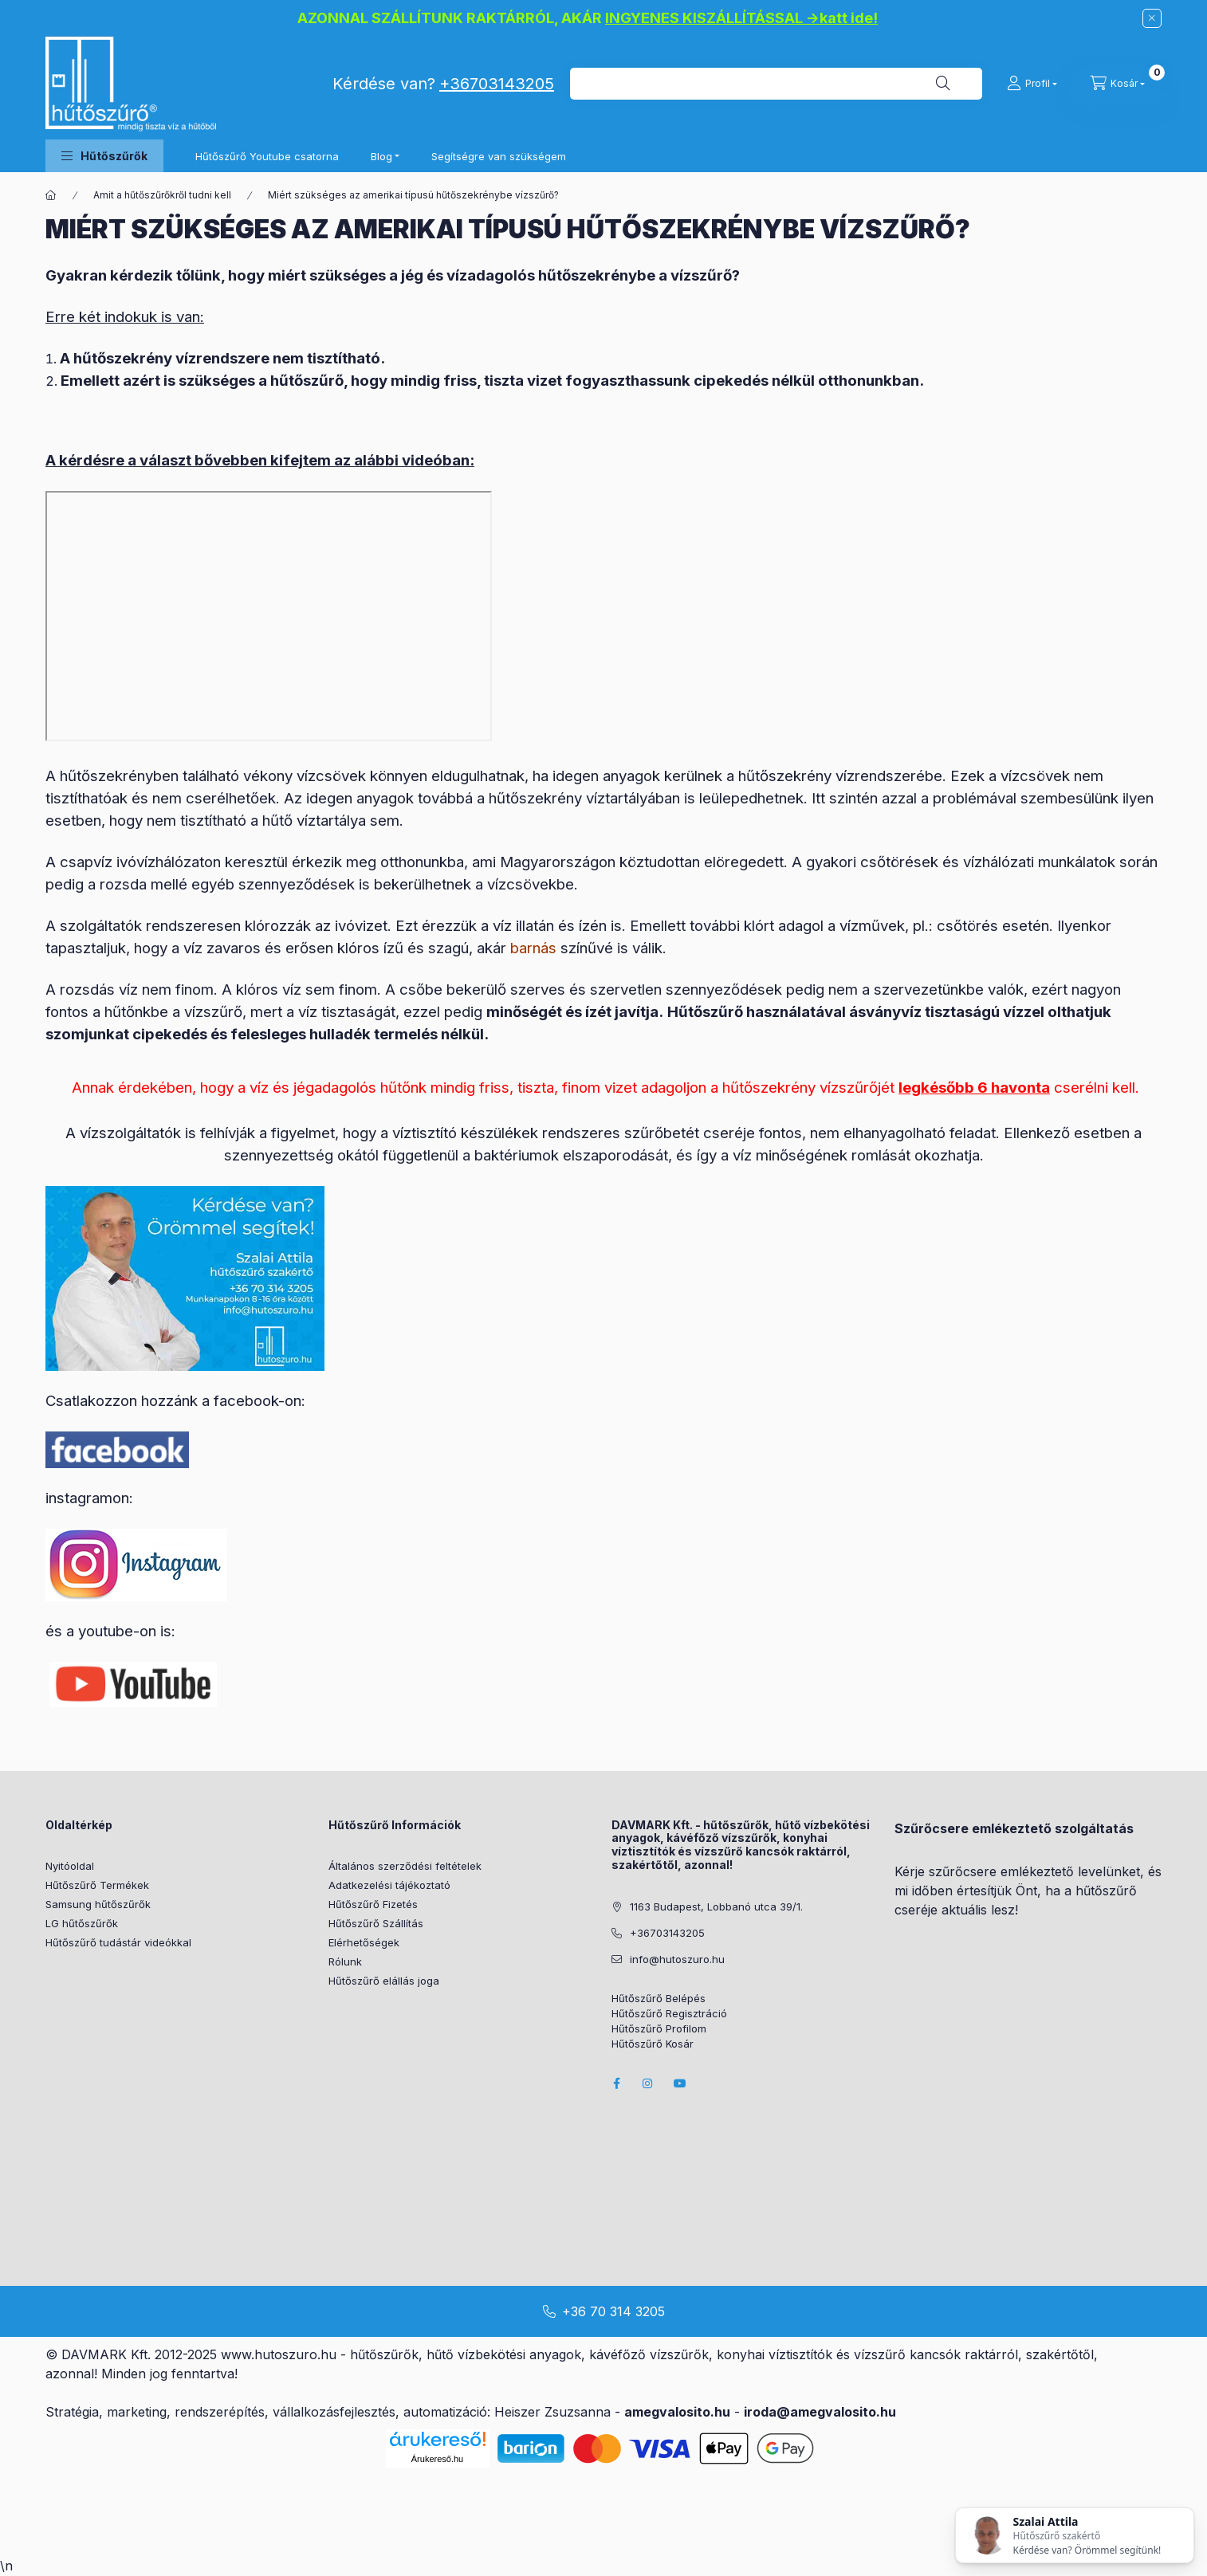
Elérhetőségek (363, 1942)
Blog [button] (381, 156)
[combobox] (776, 84)
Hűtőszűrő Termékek (97, 1885)
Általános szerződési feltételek (405, 1865)
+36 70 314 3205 (613, 2311)
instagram (648, 2083)
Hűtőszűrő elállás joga (383, 1980)
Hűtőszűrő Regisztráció (669, 2014)
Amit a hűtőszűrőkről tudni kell (162, 195)
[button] (104, 155)
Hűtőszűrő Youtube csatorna (267, 156)
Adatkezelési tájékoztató (389, 1885)
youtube (680, 2083)
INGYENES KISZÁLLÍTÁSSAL (704, 18)
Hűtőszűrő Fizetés (373, 1904)
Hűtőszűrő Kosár (652, 2044)
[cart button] (1118, 84)
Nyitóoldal (69, 1865)
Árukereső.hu (437, 2459)
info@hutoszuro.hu (677, 1959)
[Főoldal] (51, 195)
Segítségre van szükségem (498, 156)
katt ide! (849, 18)
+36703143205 (496, 83)
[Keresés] (943, 84)
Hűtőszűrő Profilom (658, 2029)
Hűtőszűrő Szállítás (375, 1923)
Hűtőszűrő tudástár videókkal (118, 1942)
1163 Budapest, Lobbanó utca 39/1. (716, 1906)
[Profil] (1032, 84)
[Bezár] (1152, 18)
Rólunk (345, 1961)
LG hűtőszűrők (81, 1923)
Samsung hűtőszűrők (98, 1904)
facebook (616, 2083)
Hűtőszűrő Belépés (658, 1999)
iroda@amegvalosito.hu (820, 2412)
